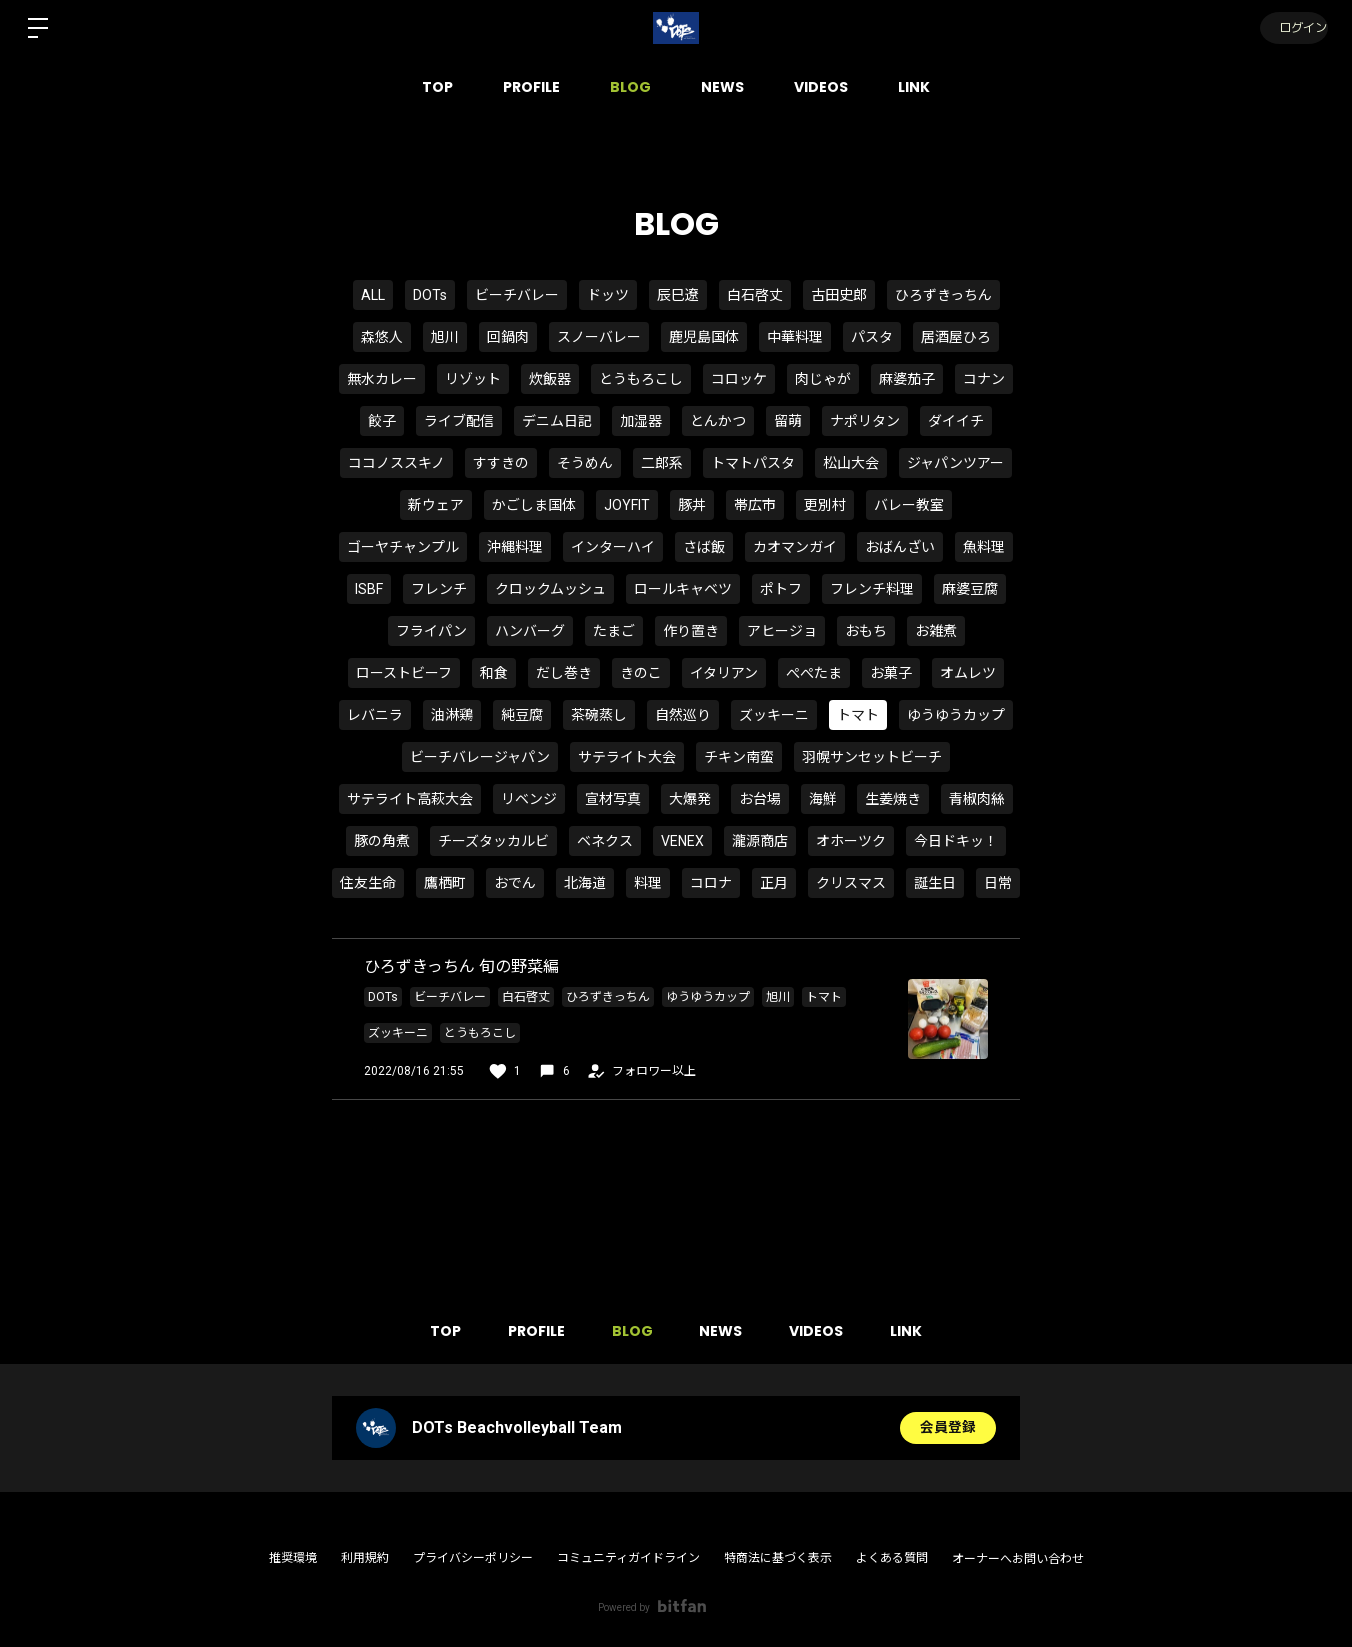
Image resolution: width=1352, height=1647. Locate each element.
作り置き (691, 631)
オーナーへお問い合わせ (1018, 1559)
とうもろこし (641, 379)
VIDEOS (821, 87)
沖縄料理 (515, 547)
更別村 (825, 505)
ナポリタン (865, 421)
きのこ (641, 673)
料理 (648, 883)
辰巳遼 (678, 295)
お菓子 (891, 673)
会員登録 (948, 1428)
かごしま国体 (534, 505)
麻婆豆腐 (970, 589)
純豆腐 (522, 715)
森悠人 (382, 337)
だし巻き (564, 673)
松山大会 (851, 463)
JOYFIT (627, 505)
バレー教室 (909, 505)
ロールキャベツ (683, 589)
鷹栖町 (445, 883)
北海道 (585, 883)
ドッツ (608, 295)
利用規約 (365, 1558)
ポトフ (781, 589)
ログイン (1292, 27)
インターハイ (613, 547)
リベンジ (529, 799)
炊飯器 (550, 379)
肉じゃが (823, 379)
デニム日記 (557, 421)
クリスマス (851, 883)
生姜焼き (893, 799)
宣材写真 (613, 799)
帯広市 (755, 505)
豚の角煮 (382, 841)
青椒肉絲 (977, 799)
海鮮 (823, 799)
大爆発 (690, 799)
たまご (614, 631)
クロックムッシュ (550, 589)
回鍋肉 (508, 337)
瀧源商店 (760, 841)
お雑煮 (936, 631)
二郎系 (662, 463)
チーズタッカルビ (493, 841)
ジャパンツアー (955, 463)
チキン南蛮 (739, 757)
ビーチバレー (517, 295)
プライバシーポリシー (473, 1558)
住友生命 (368, 883)
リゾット (473, 379)
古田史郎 (839, 295)
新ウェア (436, 505)
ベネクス (605, 841)
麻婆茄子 (907, 379)
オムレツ (968, 673)
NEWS (722, 87)
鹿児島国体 (704, 337)
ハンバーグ (530, 631)
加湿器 (641, 421)
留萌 (788, 421)
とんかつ (718, 421)
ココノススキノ (396, 463)
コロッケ (739, 379)
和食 (494, 673)
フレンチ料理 (872, 589)
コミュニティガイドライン (628, 1558)
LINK (914, 87)
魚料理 (984, 547)
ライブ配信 (459, 421)
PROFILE (531, 87)
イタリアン (724, 673)
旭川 (445, 337)
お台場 (760, 799)
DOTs (430, 295)
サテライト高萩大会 (410, 799)
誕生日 (935, 883)
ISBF (369, 589)
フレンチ (439, 589)
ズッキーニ (774, 715)
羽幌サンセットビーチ (872, 757)
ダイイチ (956, 421)
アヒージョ (782, 631)
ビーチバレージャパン (480, 757)
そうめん (585, 463)
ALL (373, 295)
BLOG (630, 87)
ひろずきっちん (943, 295)
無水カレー (382, 379)
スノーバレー (599, 337)
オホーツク (851, 841)
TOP (437, 87)
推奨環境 (293, 1558)
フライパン (431, 631)
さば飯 (704, 547)
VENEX (682, 841)
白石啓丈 (755, 295)
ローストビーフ (404, 673)
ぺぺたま (814, 673)
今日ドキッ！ (956, 841)
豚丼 (692, 505)
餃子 (382, 421)
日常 (998, 883)
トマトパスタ (753, 463)
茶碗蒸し (599, 715)
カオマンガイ (795, 547)
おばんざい (900, 547)
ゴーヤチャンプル (403, 547)
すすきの (501, 463)
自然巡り (683, 715)
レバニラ (375, 715)
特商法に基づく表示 (778, 1558)
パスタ (872, 337)
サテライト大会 (627, 757)
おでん (515, 883)
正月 (774, 883)
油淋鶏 (452, 715)
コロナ (711, 883)
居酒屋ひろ (956, 337)
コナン (984, 379)
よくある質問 (892, 1558)
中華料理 (795, 337)
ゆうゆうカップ (956, 715)
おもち (866, 631)
